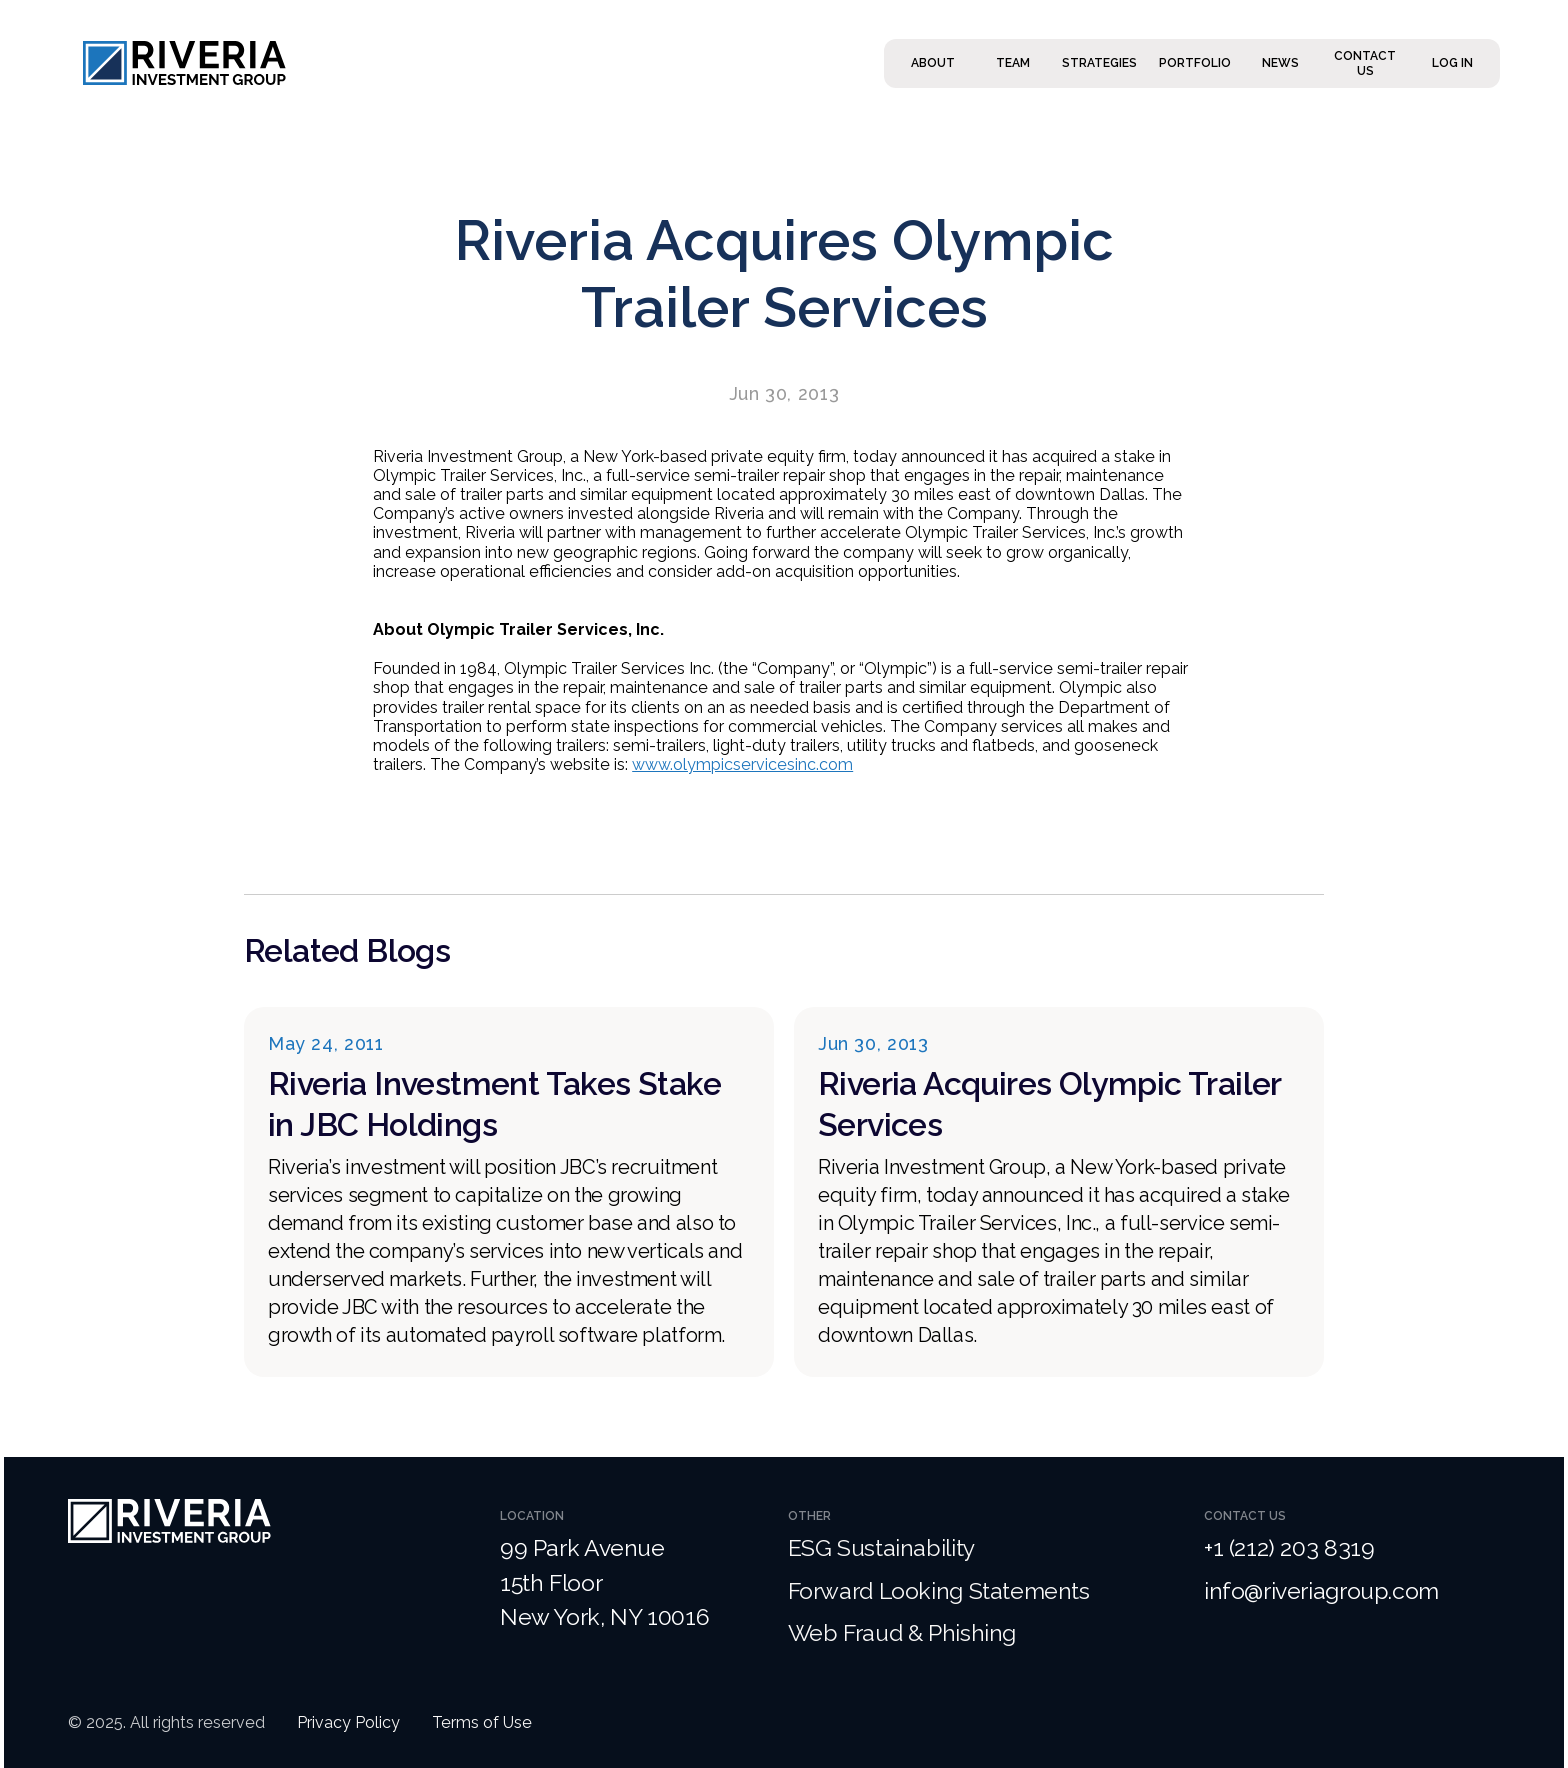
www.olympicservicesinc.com (742, 764)
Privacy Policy (348, 1722)
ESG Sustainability (884, 1547)
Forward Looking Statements (939, 1590)
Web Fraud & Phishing (902, 1632)
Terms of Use (482, 1722)
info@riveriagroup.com (1321, 1590)
